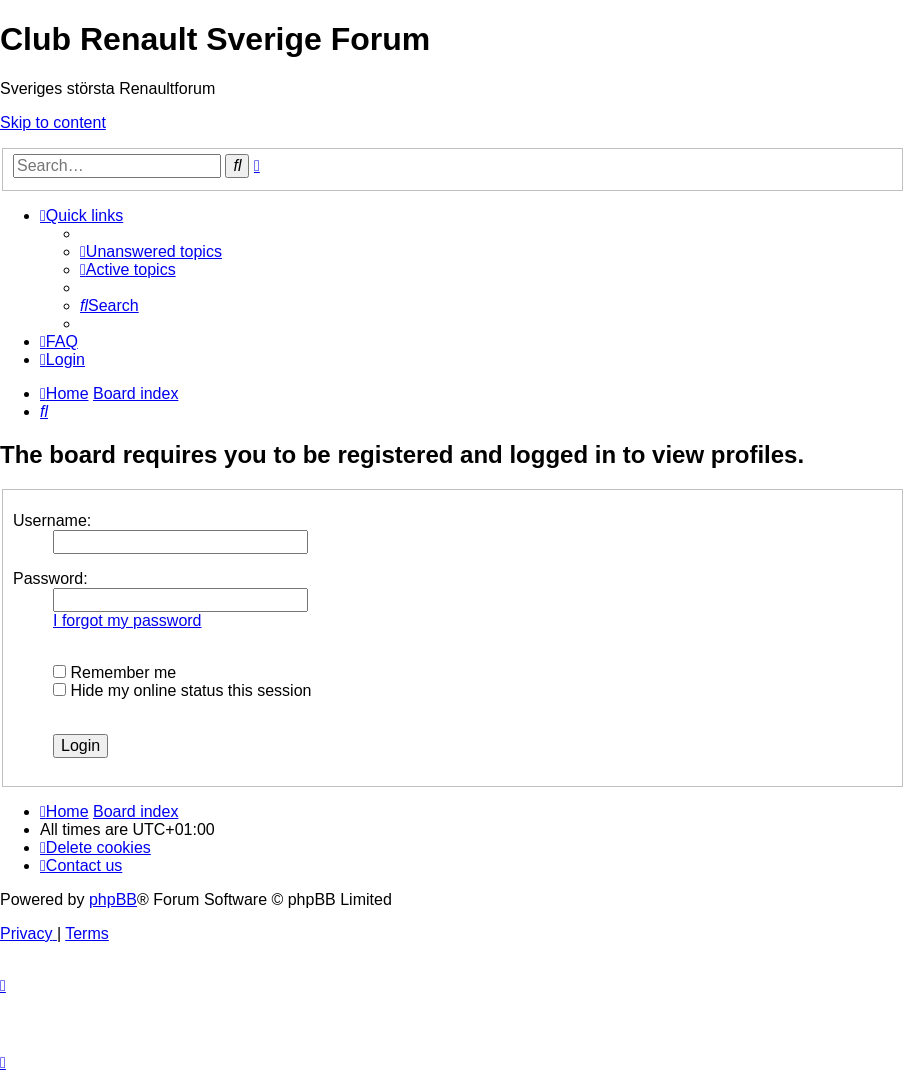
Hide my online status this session (182, 690)
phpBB (113, 899)
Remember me (114, 672)
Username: (52, 520)
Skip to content (53, 122)
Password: (50, 578)
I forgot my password (127, 620)
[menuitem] (151, 251)
